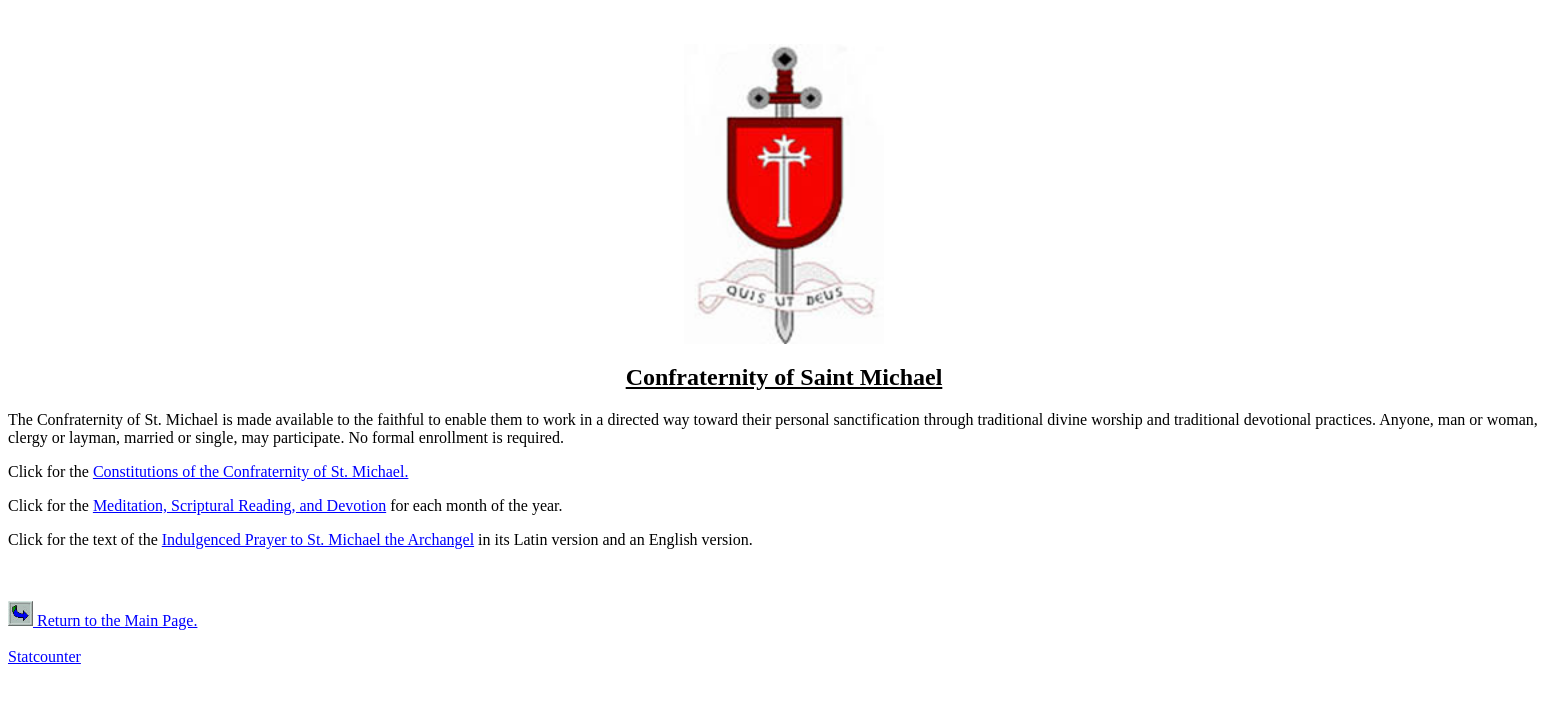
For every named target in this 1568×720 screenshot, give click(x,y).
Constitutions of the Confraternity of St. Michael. (251, 471)
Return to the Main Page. (102, 620)
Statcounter (44, 656)
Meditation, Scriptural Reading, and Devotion (239, 505)
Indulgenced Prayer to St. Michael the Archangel (318, 539)
